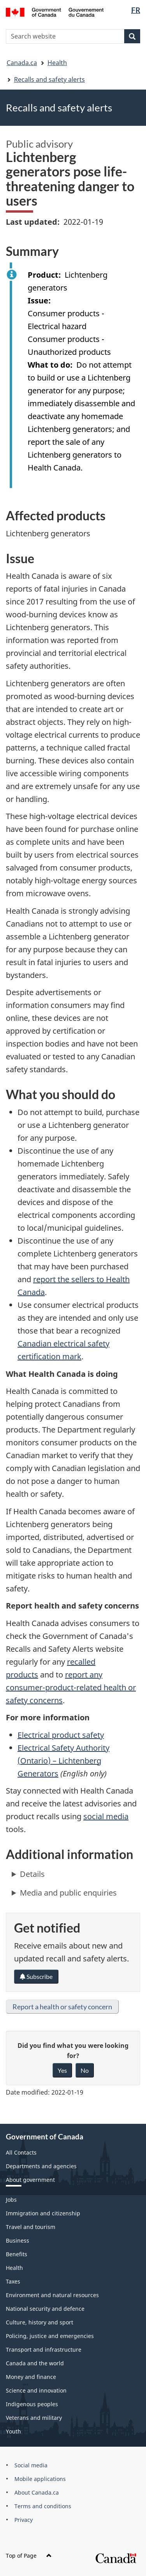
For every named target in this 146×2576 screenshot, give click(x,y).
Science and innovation (36, 2390)
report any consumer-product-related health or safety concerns (71, 1687)
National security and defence (45, 2308)
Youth (13, 2431)
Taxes (13, 2281)
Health (57, 62)
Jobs (11, 2199)
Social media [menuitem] (30, 2465)
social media (105, 1816)
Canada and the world (35, 2363)
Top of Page (29, 2555)
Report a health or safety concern (62, 2006)
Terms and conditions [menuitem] (42, 2506)
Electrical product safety (61, 1735)
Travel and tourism (30, 2227)
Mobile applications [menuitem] (40, 2479)
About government (30, 2179)
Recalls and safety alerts (49, 79)
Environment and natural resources (52, 2295)
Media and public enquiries (68, 1892)
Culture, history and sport (39, 2322)
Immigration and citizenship (43, 2213)
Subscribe (36, 1976)
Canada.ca (22, 62)
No (85, 2070)
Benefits (16, 2254)
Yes (62, 2070)
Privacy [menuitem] (23, 2519)
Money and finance (31, 2376)
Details (32, 1874)
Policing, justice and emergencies (50, 2336)
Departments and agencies (41, 2166)
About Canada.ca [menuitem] (36, 2492)
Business (17, 2240)
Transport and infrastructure (43, 2349)
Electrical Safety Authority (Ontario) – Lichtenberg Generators (63, 1761)
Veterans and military (34, 2417)
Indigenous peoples (32, 2404)
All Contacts (21, 2152)
